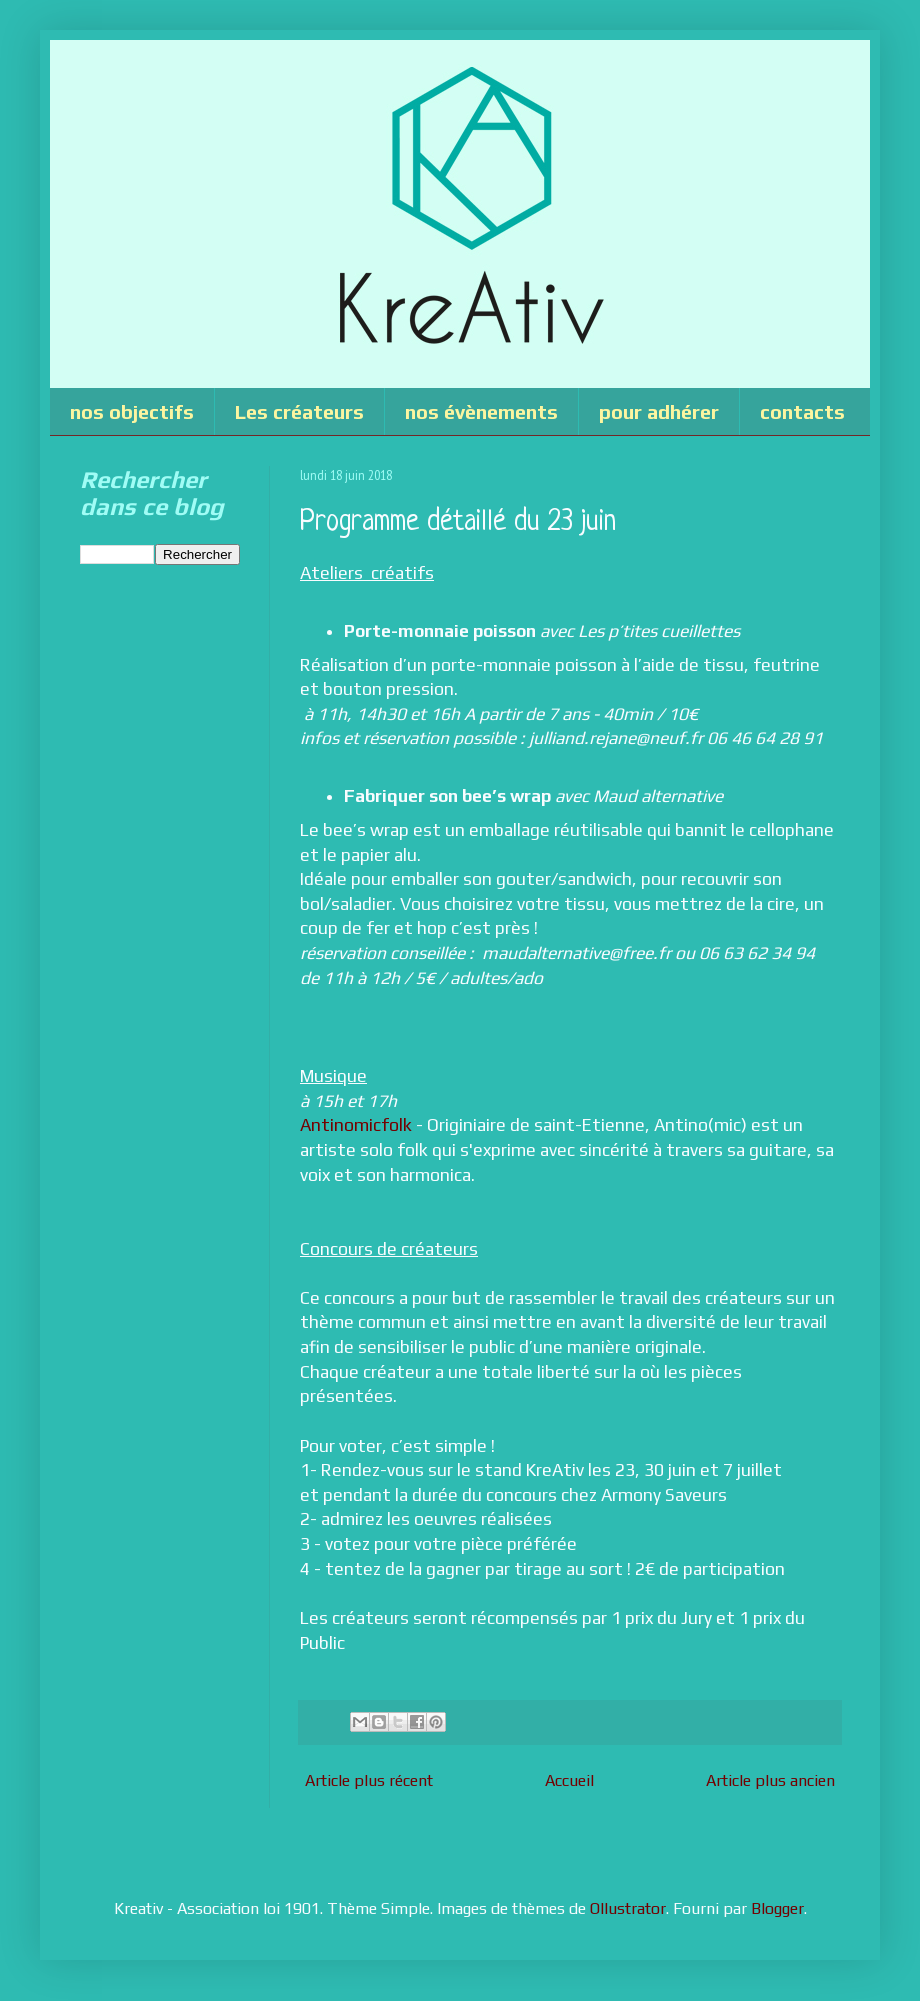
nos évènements (481, 411)
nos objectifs (132, 411)
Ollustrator (628, 1908)
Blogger (777, 1908)
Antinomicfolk (356, 1125)
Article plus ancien (770, 1780)
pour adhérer (659, 411)
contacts (802, 411)
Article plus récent (369, 1780)
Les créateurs (299, 411)
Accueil (569, 1780)
